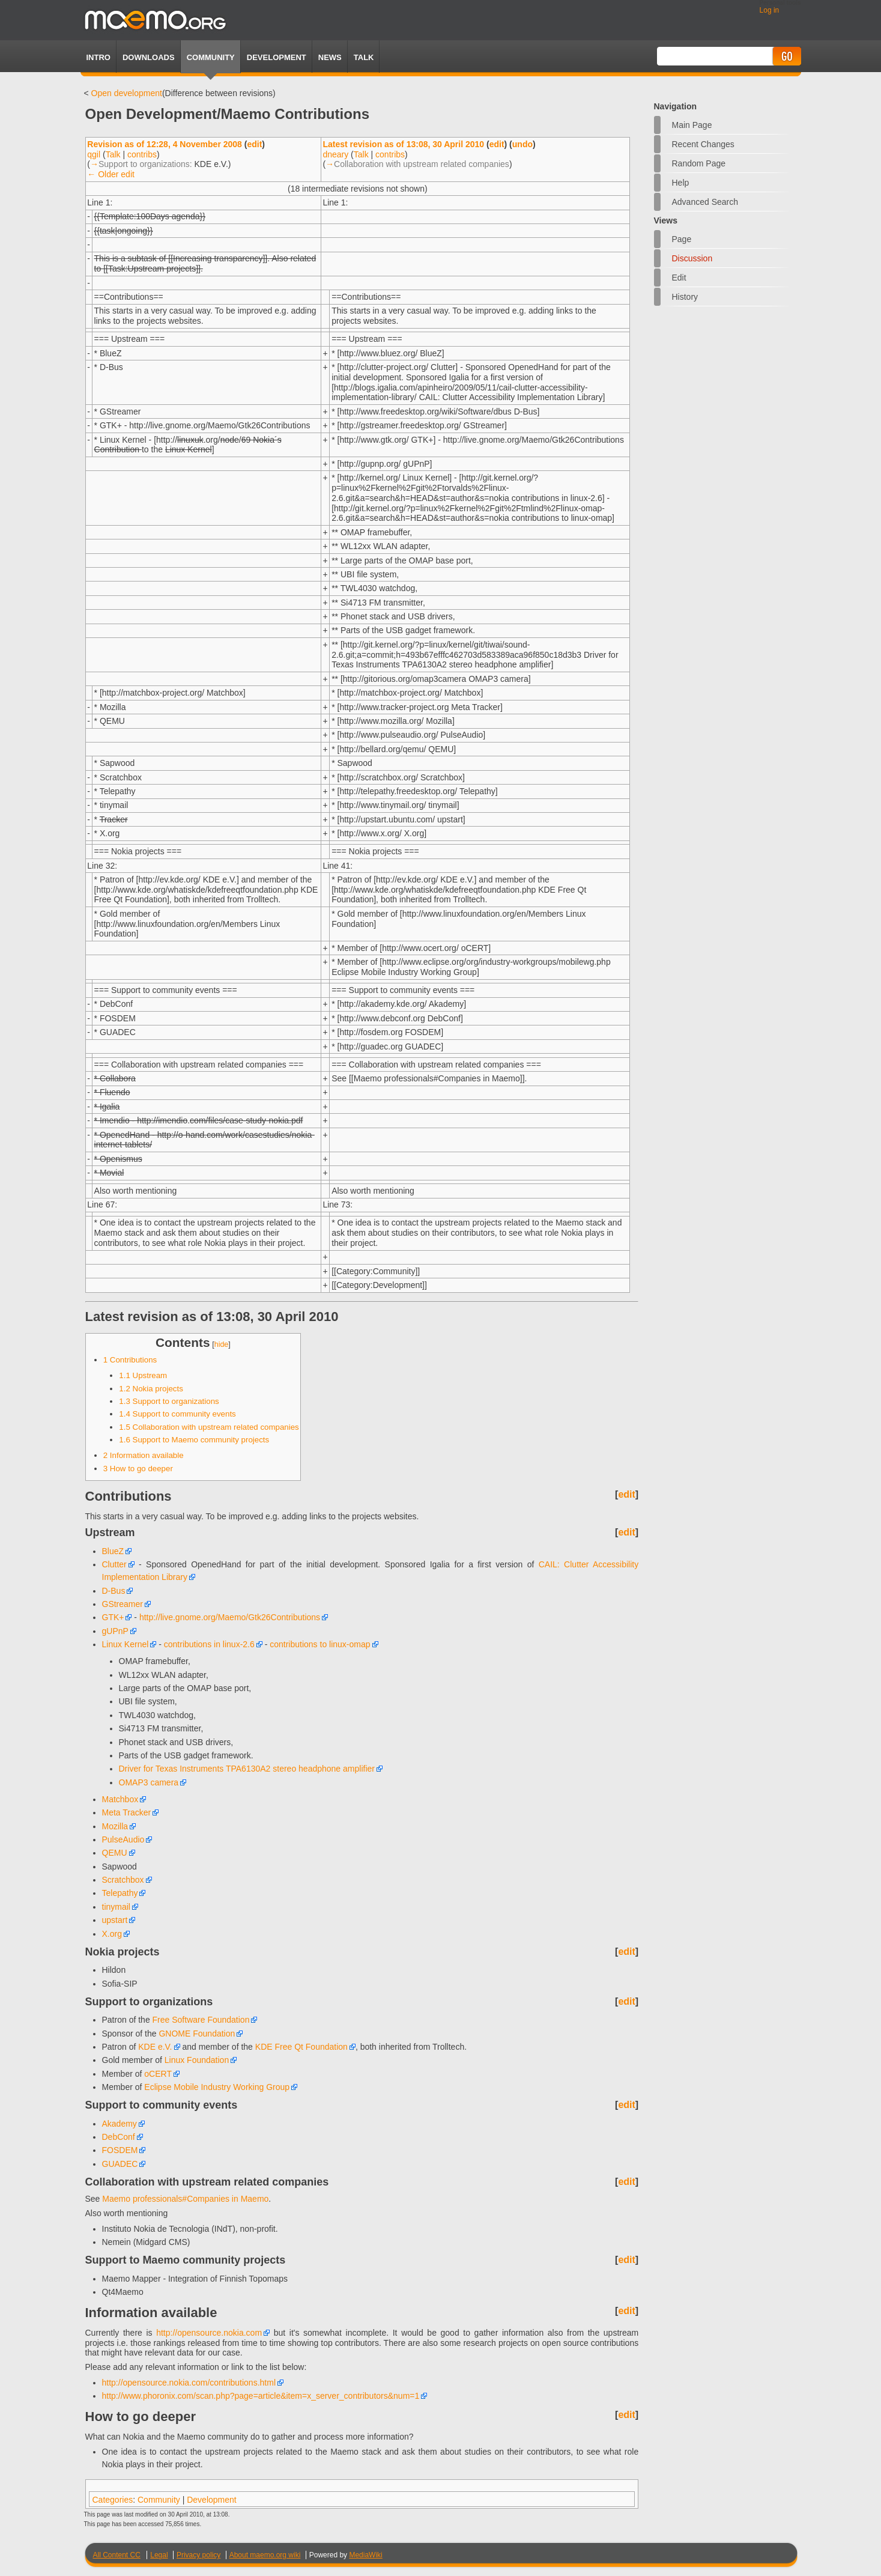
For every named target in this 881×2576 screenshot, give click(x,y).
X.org (112, 1934)
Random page (699, 163)
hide (221, 1344)
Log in (770, 10)
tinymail (116, 1907)
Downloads (149, 57)
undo (522, 144)
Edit (679, 277)
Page (682, 239)
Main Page (692, 125)
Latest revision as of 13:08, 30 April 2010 (403, 144)
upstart (115, 1920)
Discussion (692, 258)
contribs (142, 154)
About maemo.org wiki (265, 2555)
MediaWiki (365, 2555)
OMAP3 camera (149, 1782)
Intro (98, 57)
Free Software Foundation (201, 2020)
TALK (364, 57)
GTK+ (113, 1617)
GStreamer (122, 1604)
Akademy (119, 2123)
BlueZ (113, 1551)
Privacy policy (198, 2555)
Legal (159, 2555)
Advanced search (705, 202)
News (330, 57)
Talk (113, 154)
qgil (93, 154)
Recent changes (703, 144)
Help (680, 182)
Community (211, 57)
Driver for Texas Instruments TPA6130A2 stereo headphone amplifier (247, 1768)
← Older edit (111, 174)
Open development (126, 93)
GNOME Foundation (197, 2033)
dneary (335, 154)
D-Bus (114, 1591)
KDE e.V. (155, 2047)
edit (254, 144)
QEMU (114, 1853)
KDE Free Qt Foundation (301, 2047)
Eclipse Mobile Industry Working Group (216, 2087)
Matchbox (120, 1799)
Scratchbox (123, 1880)
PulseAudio (123, 1839)
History (685, 297)
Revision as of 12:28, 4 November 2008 (164, 144)
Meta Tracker (126, 1812)
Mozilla (115, 1826)
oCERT (158, 2074)
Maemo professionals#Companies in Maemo (185, 2199)
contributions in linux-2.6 (209, 1644)
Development (276, 57)
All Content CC (117, 2555)
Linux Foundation (197, 2060)
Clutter (114, 1564)
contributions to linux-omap (320, 1644)
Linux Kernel (125, 1644)
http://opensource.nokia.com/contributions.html (189, 2382)
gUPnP (115, 1631)
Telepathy (120, 1893)
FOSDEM (120, 2150)
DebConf (118, 2137)
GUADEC (120, 2164)
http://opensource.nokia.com (209, 2333)
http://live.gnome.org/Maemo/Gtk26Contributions (229, 1617)
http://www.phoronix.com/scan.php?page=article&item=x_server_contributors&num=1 (261, 2396)
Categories (112, 2500)
